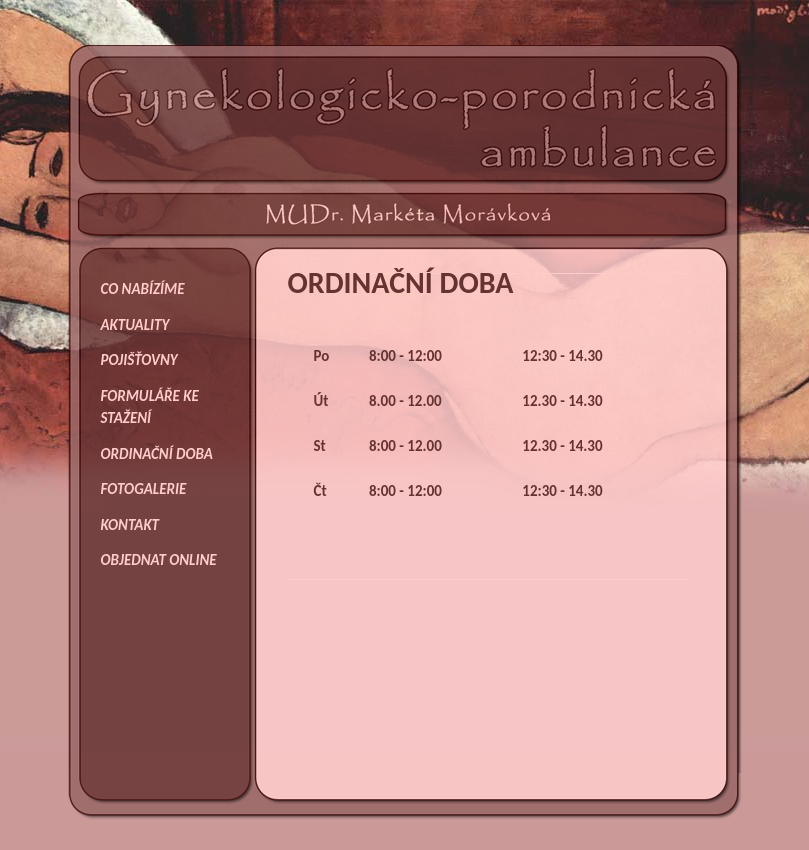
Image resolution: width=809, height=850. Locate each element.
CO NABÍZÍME (143, 289)
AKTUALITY (135, 325)
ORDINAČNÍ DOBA (157, 454)
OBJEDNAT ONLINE (159, 560)
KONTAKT (130, 525)
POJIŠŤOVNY (139, 360)
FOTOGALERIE (144, 489)
